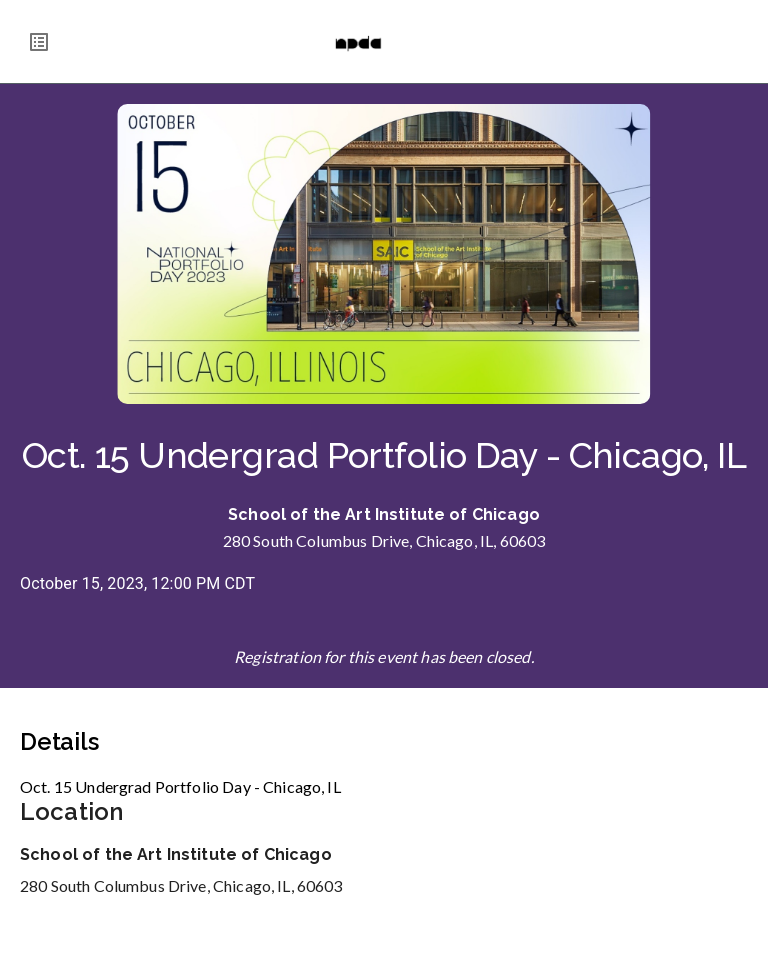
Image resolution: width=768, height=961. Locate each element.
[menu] (39, 42)
